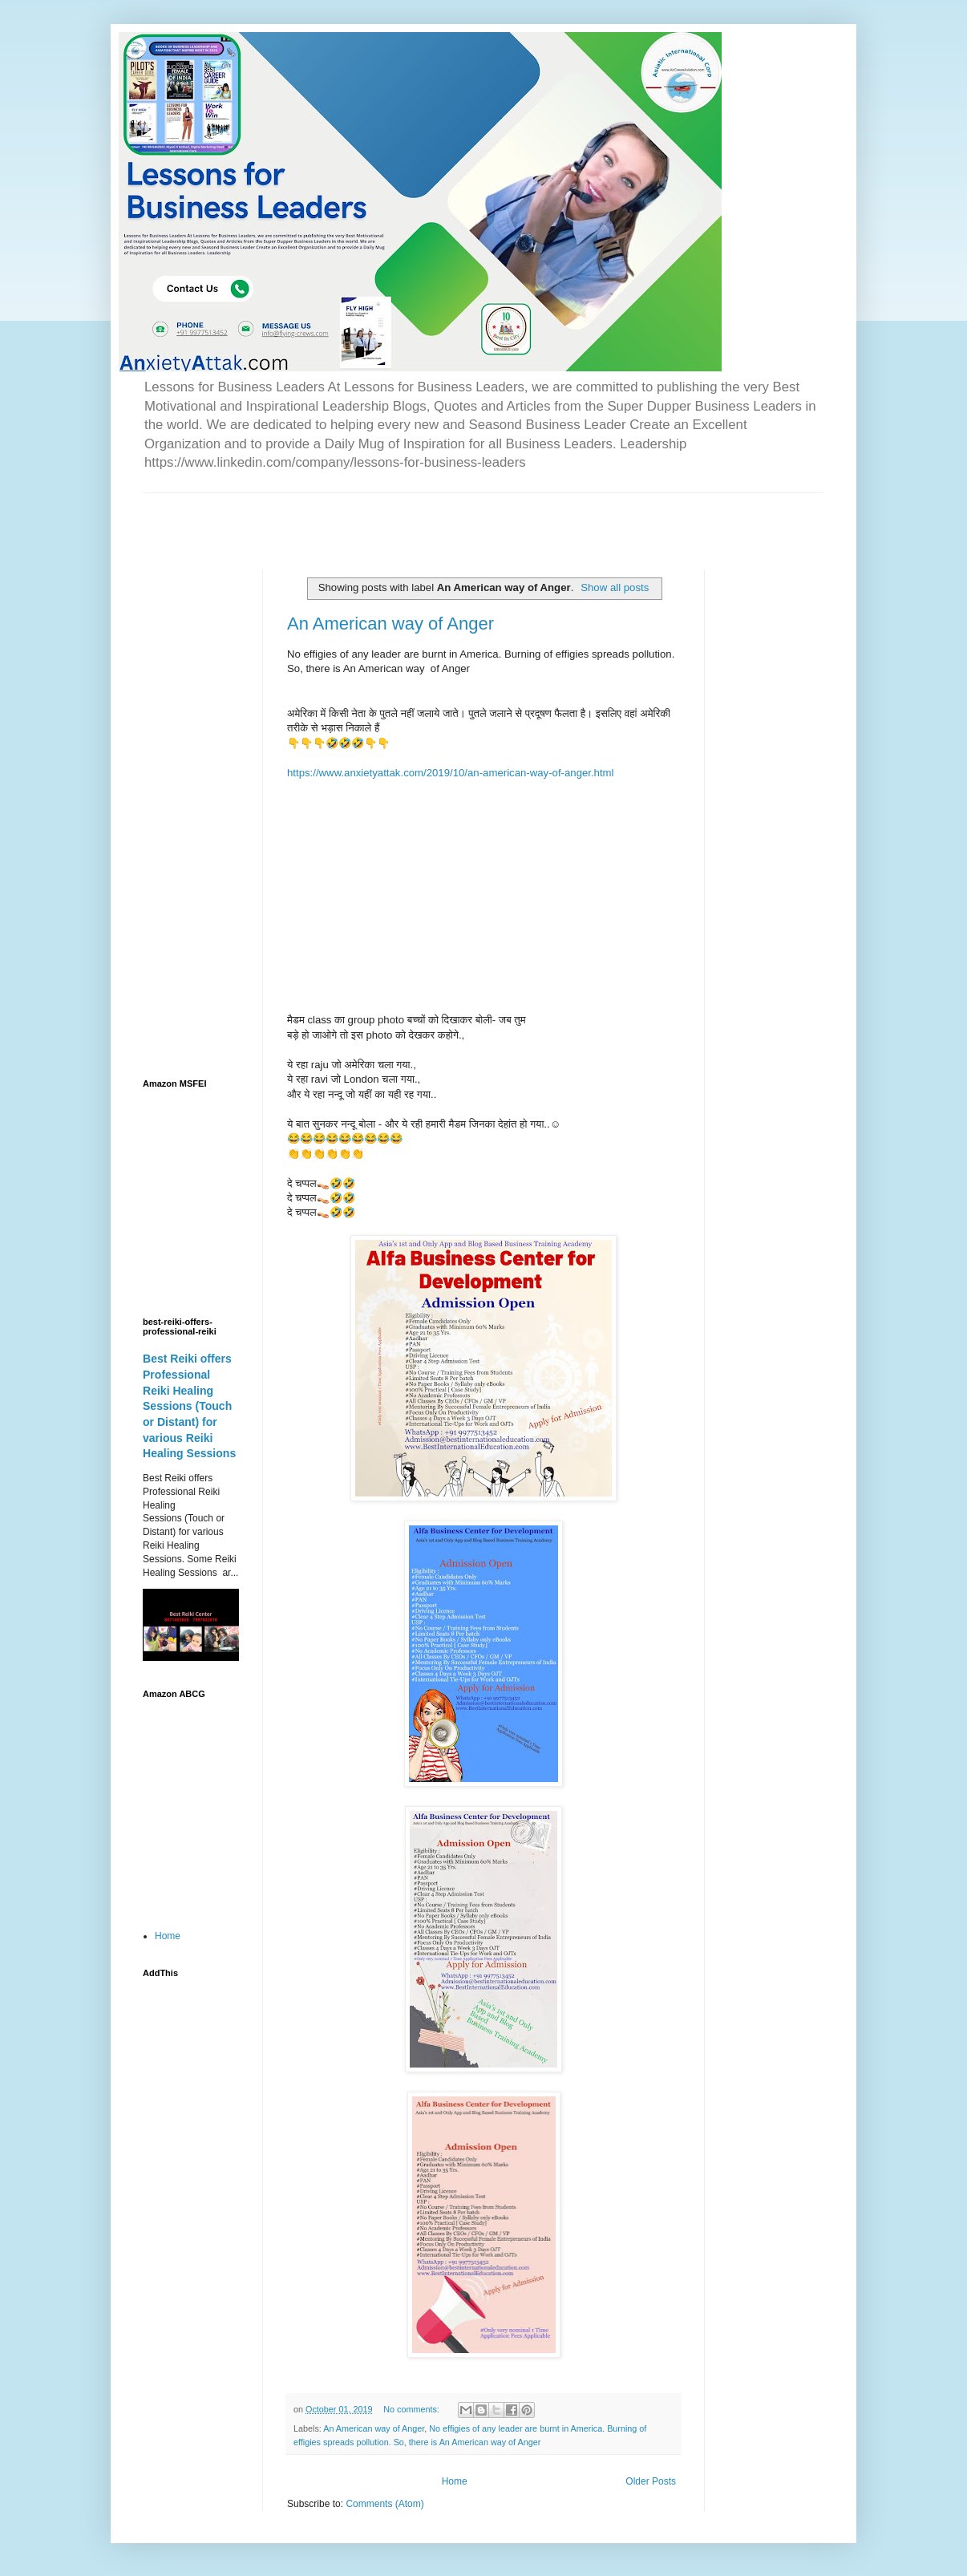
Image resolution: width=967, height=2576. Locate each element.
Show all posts (615, 587)
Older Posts (650, 2481)
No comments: (412, 2409)
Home (454, 2481)
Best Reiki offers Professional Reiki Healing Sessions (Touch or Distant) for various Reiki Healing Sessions (189, 1406)
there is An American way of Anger (474, 2442)
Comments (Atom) (384, 2503)
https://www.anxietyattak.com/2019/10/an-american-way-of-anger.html (450, 773)
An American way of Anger (390, 624)
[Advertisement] (330, 517)
